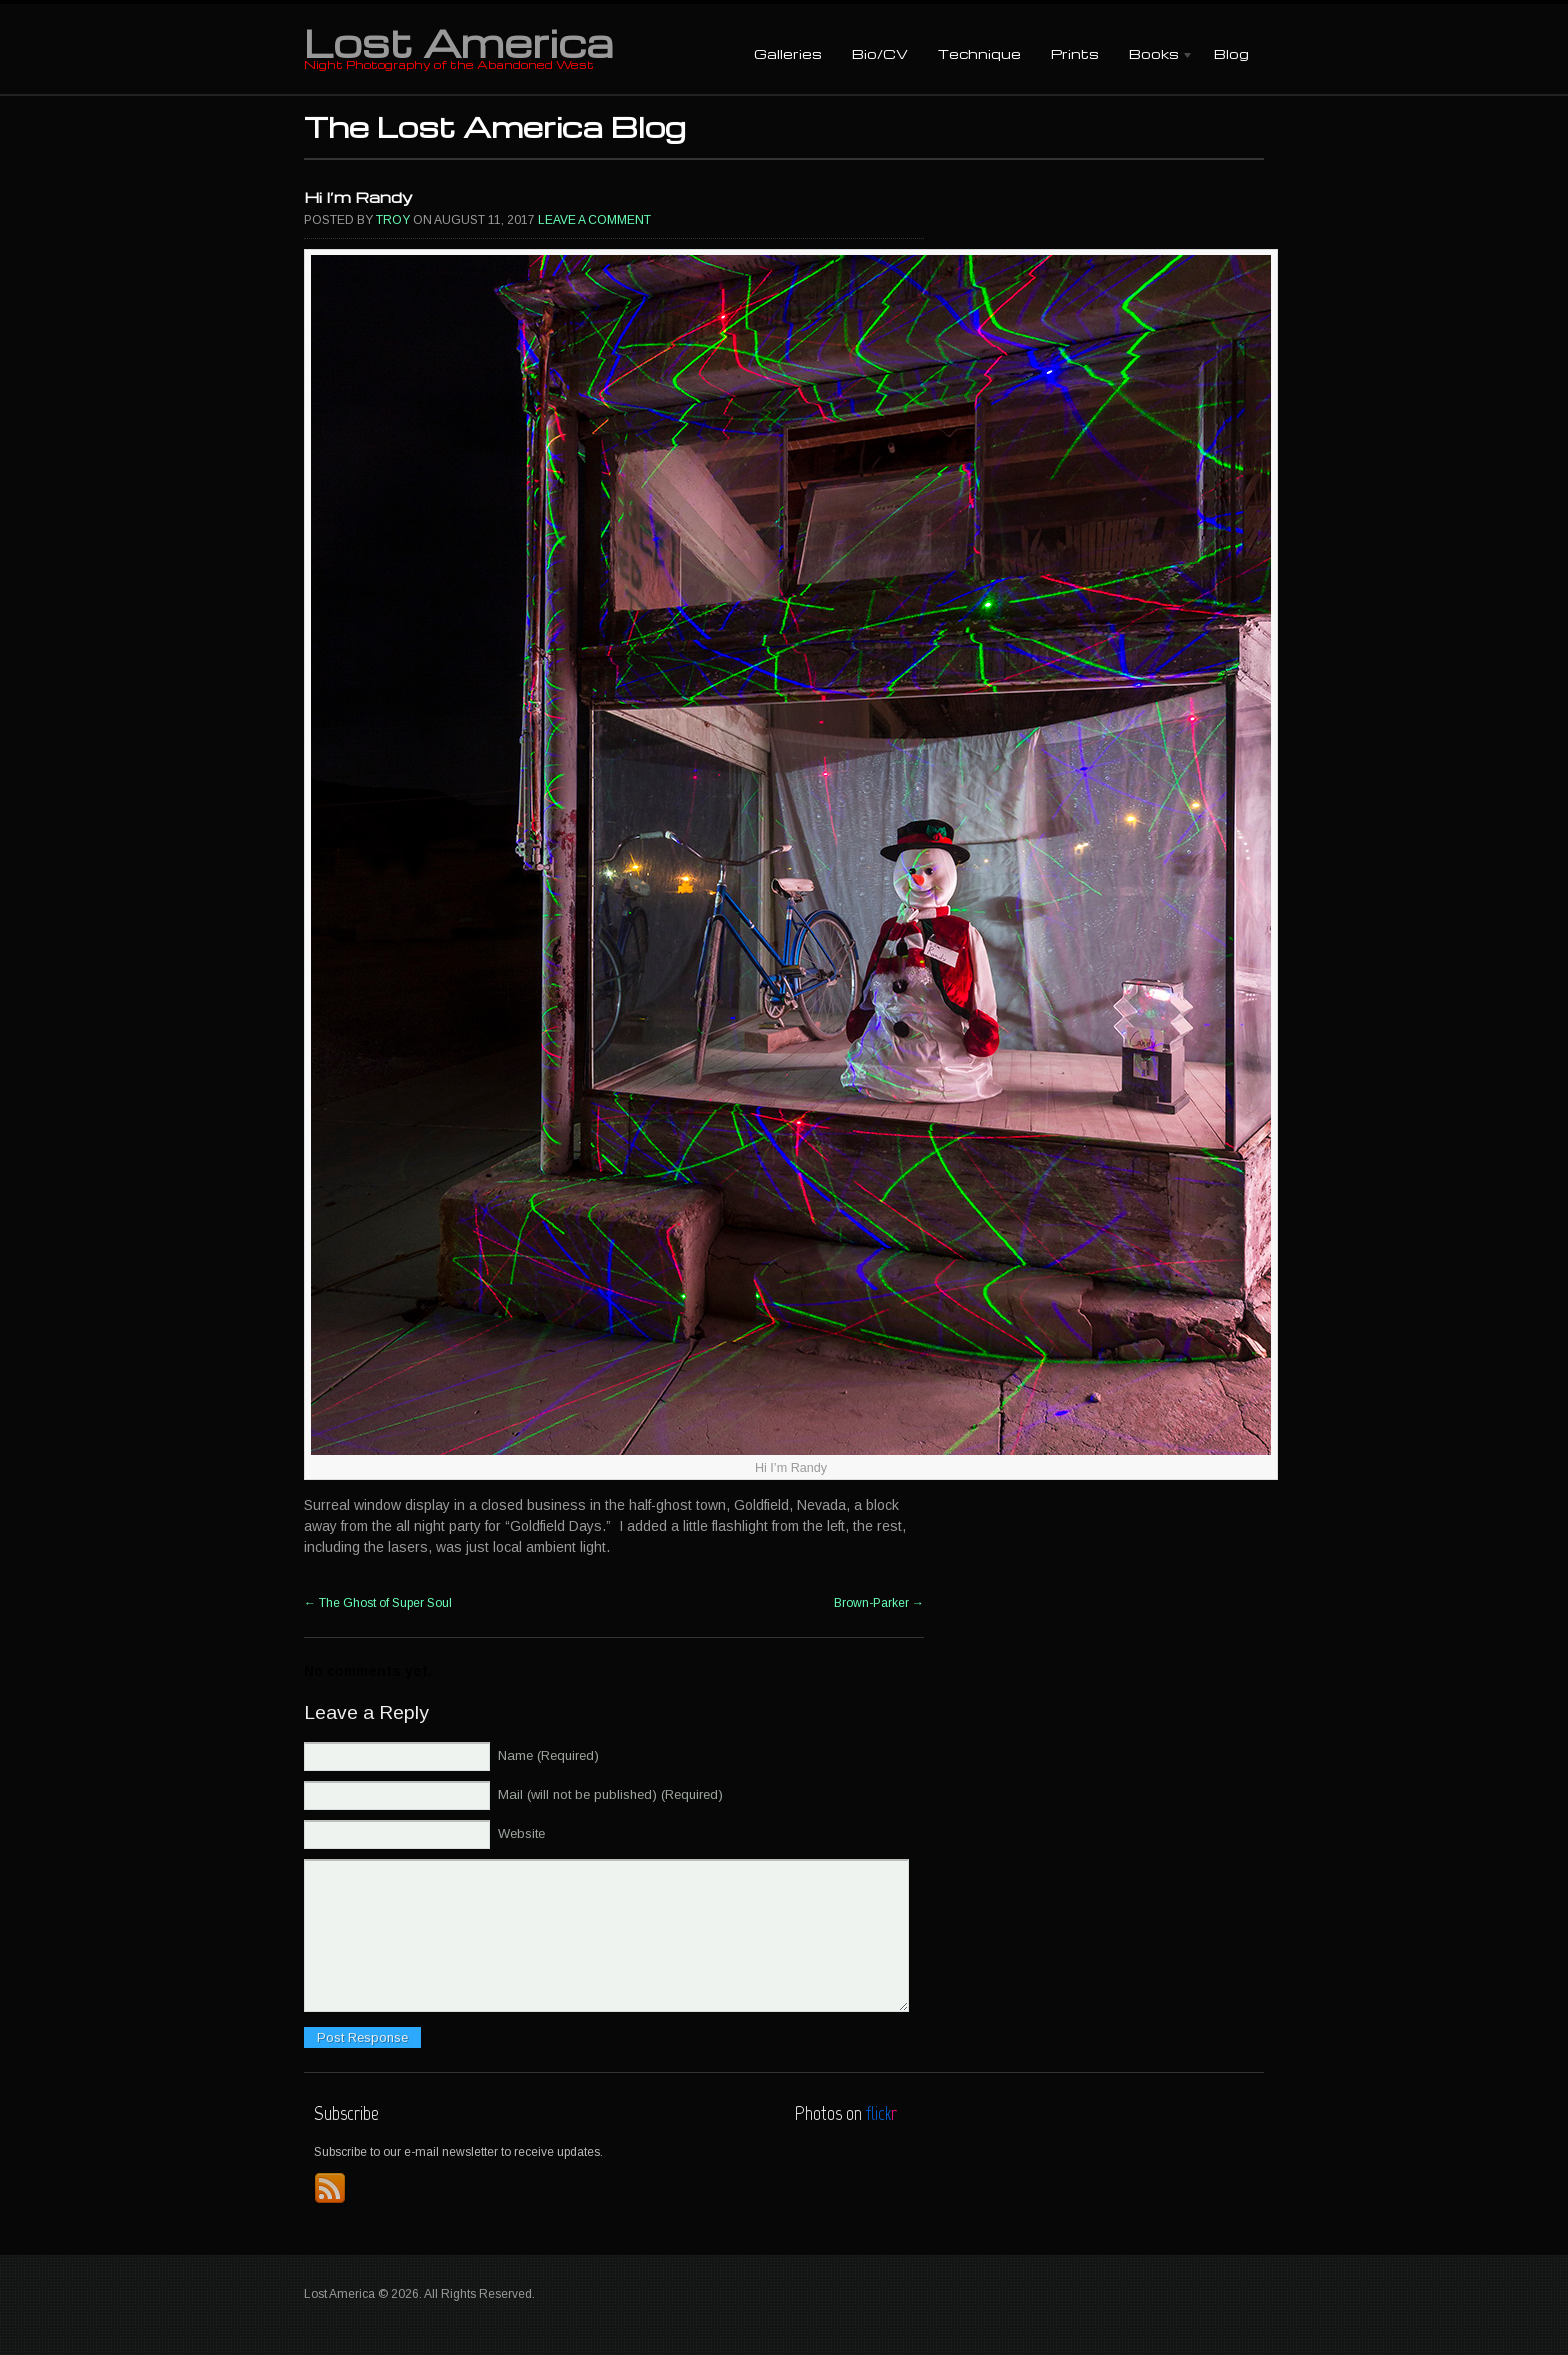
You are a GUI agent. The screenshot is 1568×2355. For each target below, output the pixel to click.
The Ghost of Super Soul (378, 1603)
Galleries (788, 53)
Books (1154, 55)
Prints (1075, 53)
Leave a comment (594, 220)
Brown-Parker (879, 1603)
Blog (1231, 53)
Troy (393, 220)
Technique (979, 53)
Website (521, 1833)
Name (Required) (548, 1755)
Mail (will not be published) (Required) (610, 1794)
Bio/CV (880, 53)
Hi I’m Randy (358, 197)
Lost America (458, 42)
